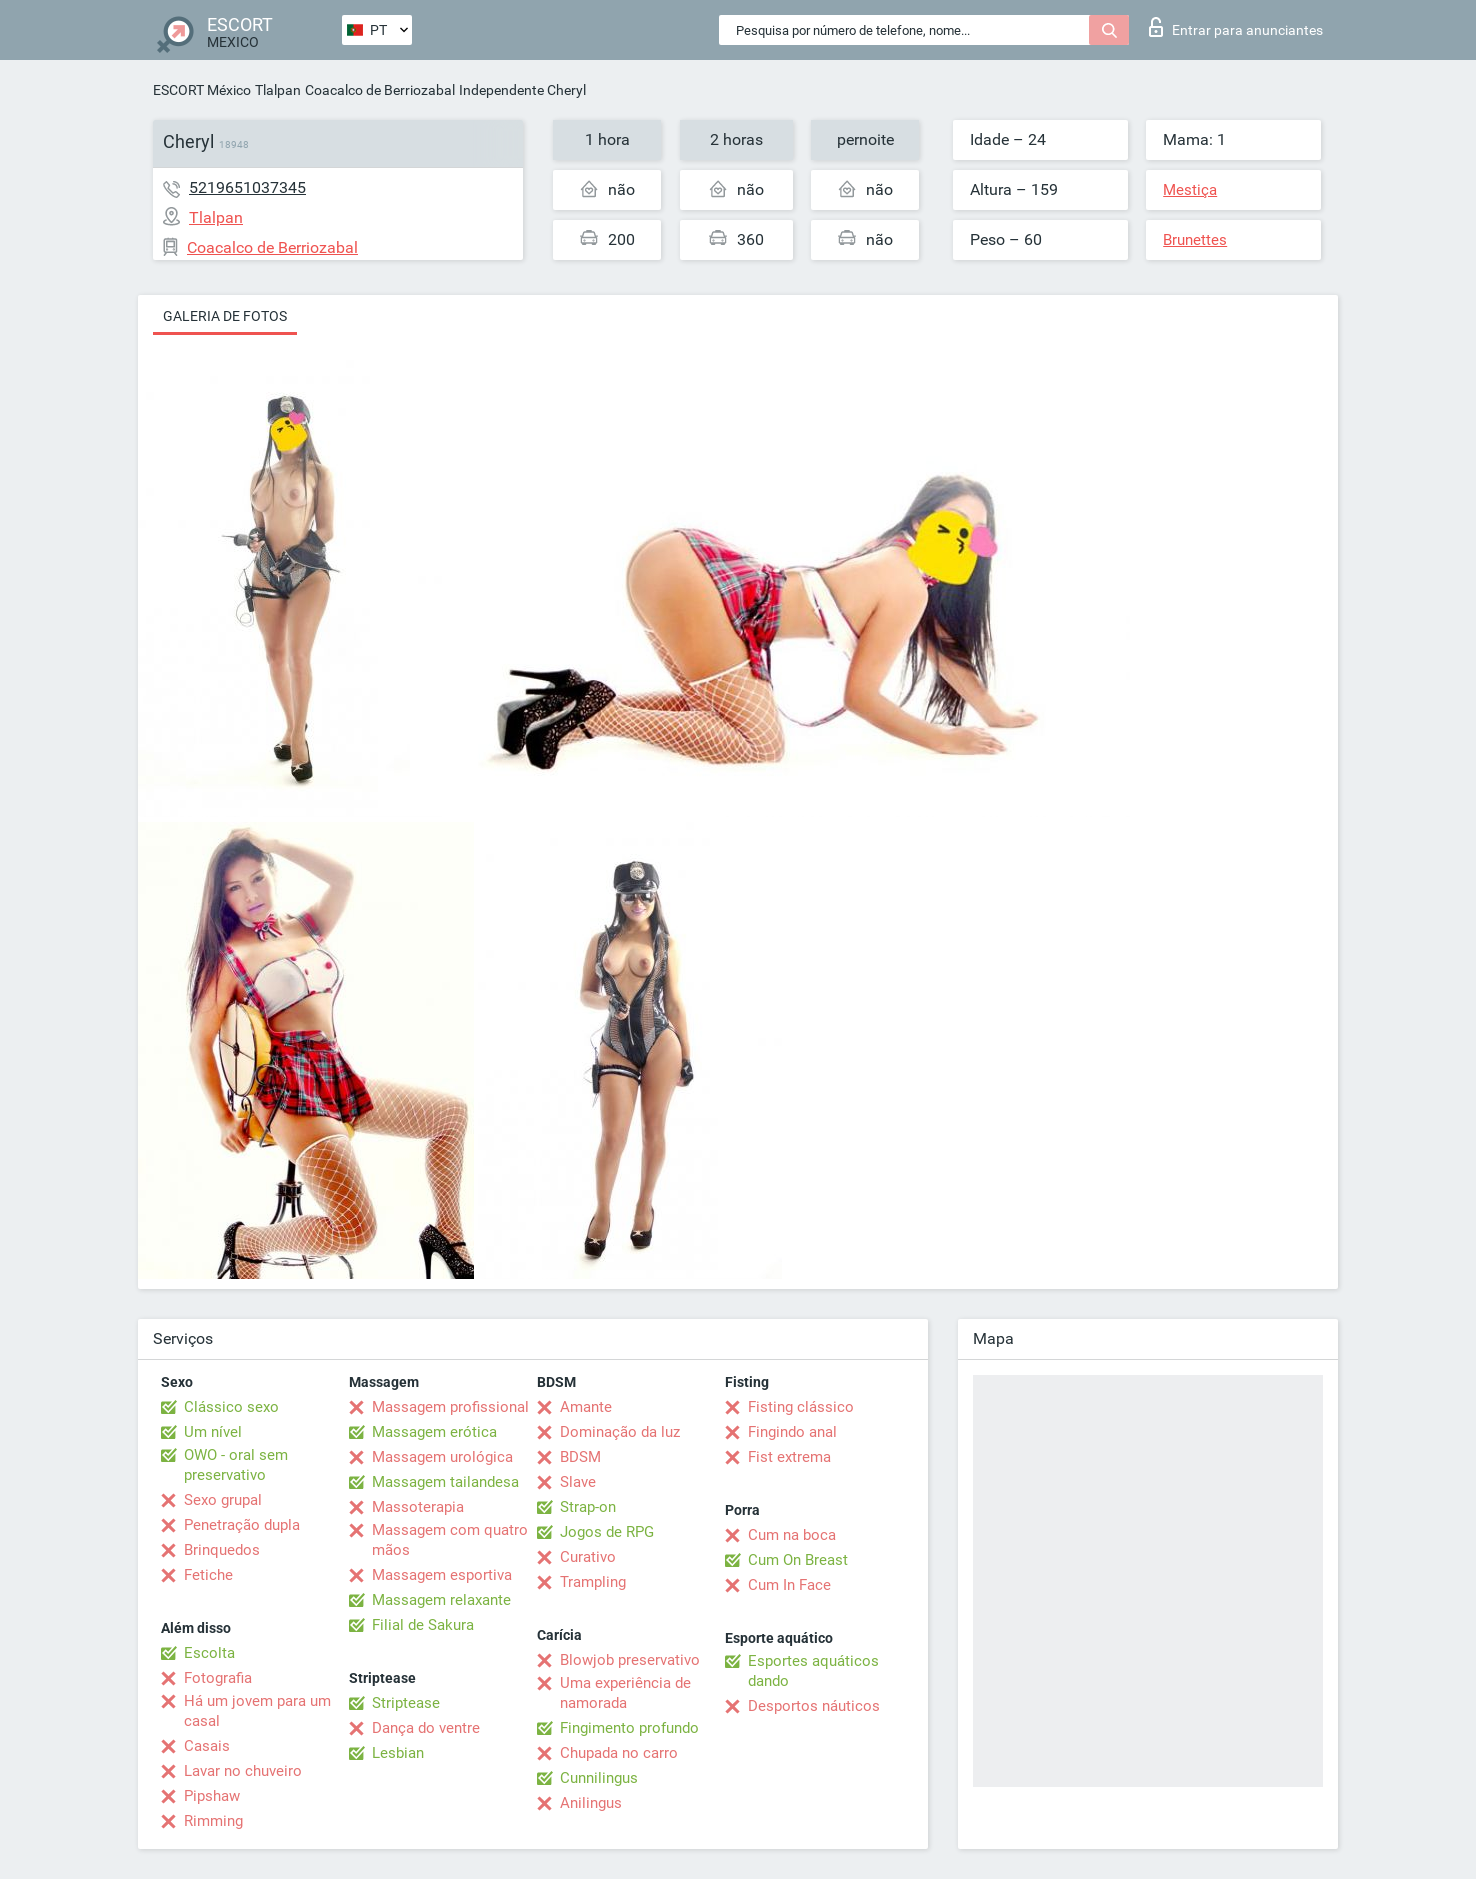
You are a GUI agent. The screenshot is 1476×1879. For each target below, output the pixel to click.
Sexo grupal (223, 1500)
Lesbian (398, 1753)
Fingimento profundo (629, 1728)
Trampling (593, 1582)
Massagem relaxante (441, 1600)
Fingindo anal (792, 1432)
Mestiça (1190, 190)
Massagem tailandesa (445, 1482)
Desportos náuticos (814, 1706)
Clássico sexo (231, 1407)
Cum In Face (789, 1585)
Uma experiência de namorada (625, 1693)
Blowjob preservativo (630, 1660)
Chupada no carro (619, 1753)
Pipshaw (212, 1796)
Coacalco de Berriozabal (380, 90)
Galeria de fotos (225, 316)
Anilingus (591, 1803)
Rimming (213, 1821)
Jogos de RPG (607, 1532)
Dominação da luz (620, 1432)
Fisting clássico (801, 1407)
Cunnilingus (599, 1778)
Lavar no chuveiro (243, 1771)
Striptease (406, 1703)
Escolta (209, 1653)
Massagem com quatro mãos (450, 1540)
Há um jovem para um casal (257, 1711)
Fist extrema (789, 1457)
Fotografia (218, 1678)
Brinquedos (222, 1550)
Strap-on (588, 1507)
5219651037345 (247, 187)
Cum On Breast (798, 1560)
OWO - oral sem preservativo (236, 1465)
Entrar (1236, 27)
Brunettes (1195, 240)
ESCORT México (202, 90)
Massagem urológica (442, 1457)
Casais (207, 1746)
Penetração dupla (242, 1525)
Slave (578, 1482)
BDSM (580, 1457)
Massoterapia (418, 1507)
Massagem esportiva (442, 1575)
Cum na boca (792, 1535)
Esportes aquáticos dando (813, 1671)
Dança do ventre (426, 1728)
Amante (586, 1407)
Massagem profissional (450, 1407)
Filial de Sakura (423, 1625)
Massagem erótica (434, 1432)
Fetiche (208, 1575)
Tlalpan (278, 90)
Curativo (588, 1557)
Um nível (213, 1432)
